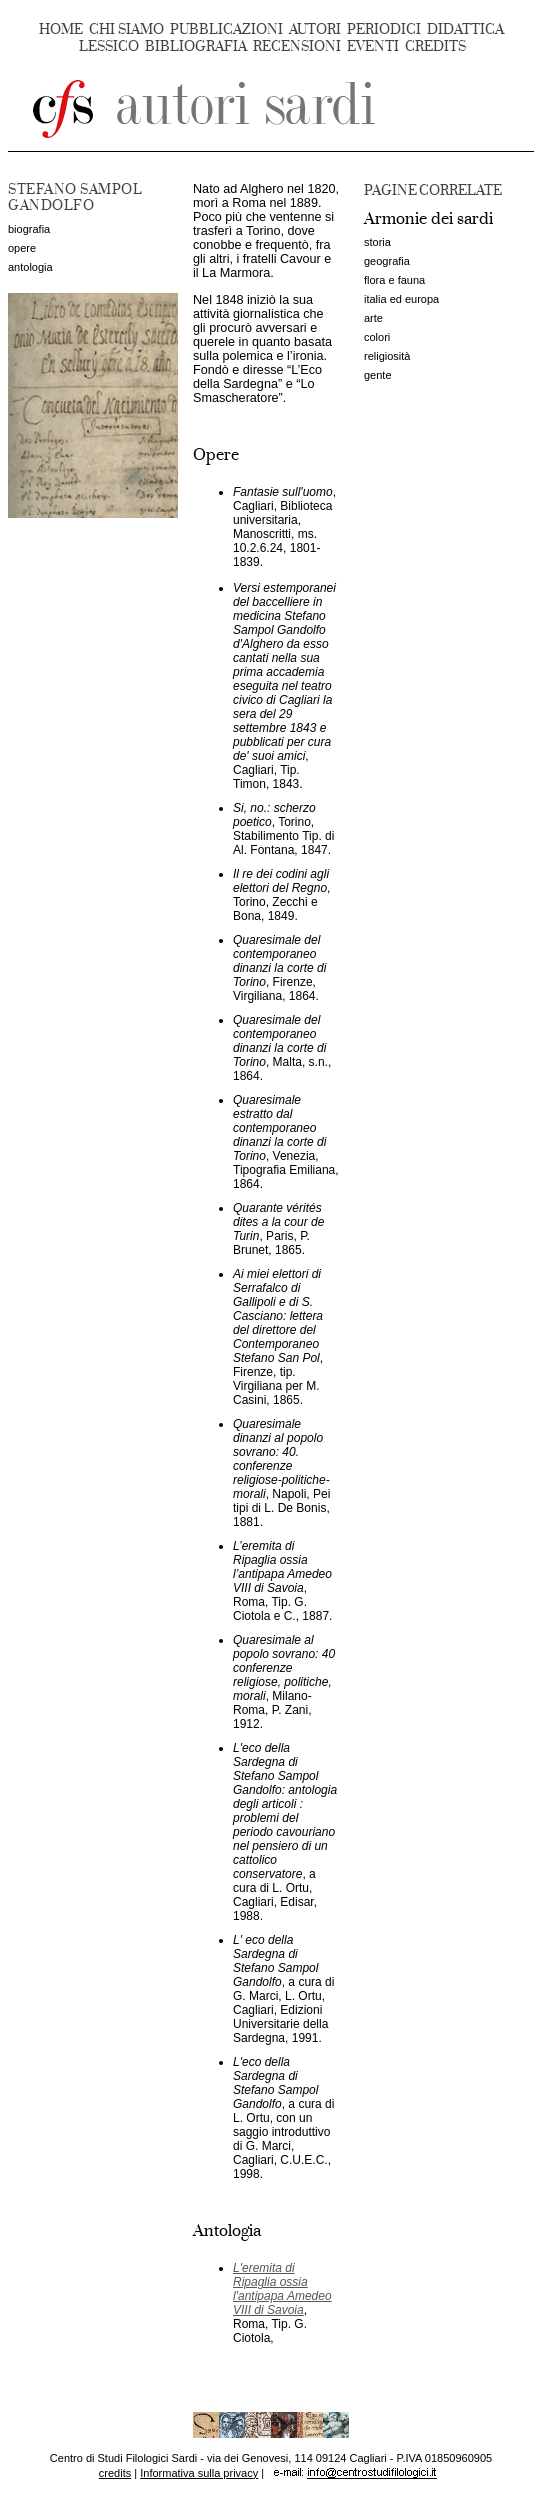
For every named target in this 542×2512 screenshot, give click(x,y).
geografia (387, 261)
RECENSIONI (297, 46)
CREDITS (435, 46)
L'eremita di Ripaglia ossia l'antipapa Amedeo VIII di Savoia (282, 2289)
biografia (29, 229)
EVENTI (373, 46)
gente (378, 375)
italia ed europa (401, 299)
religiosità (387, 356)
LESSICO (109, 46)
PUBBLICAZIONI (226, 29)
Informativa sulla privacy (199, 2473)
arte (373, 318)
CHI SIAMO (126, 29)
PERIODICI (384, 29)
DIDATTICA (465, 29)
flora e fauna (394, 280)
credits (115, 2473)
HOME (61, 29)
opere (22, 248)
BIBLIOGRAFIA (196, 46)
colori (377, 337)
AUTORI (315, 29)
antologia (30, 267)
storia (377, 242)
